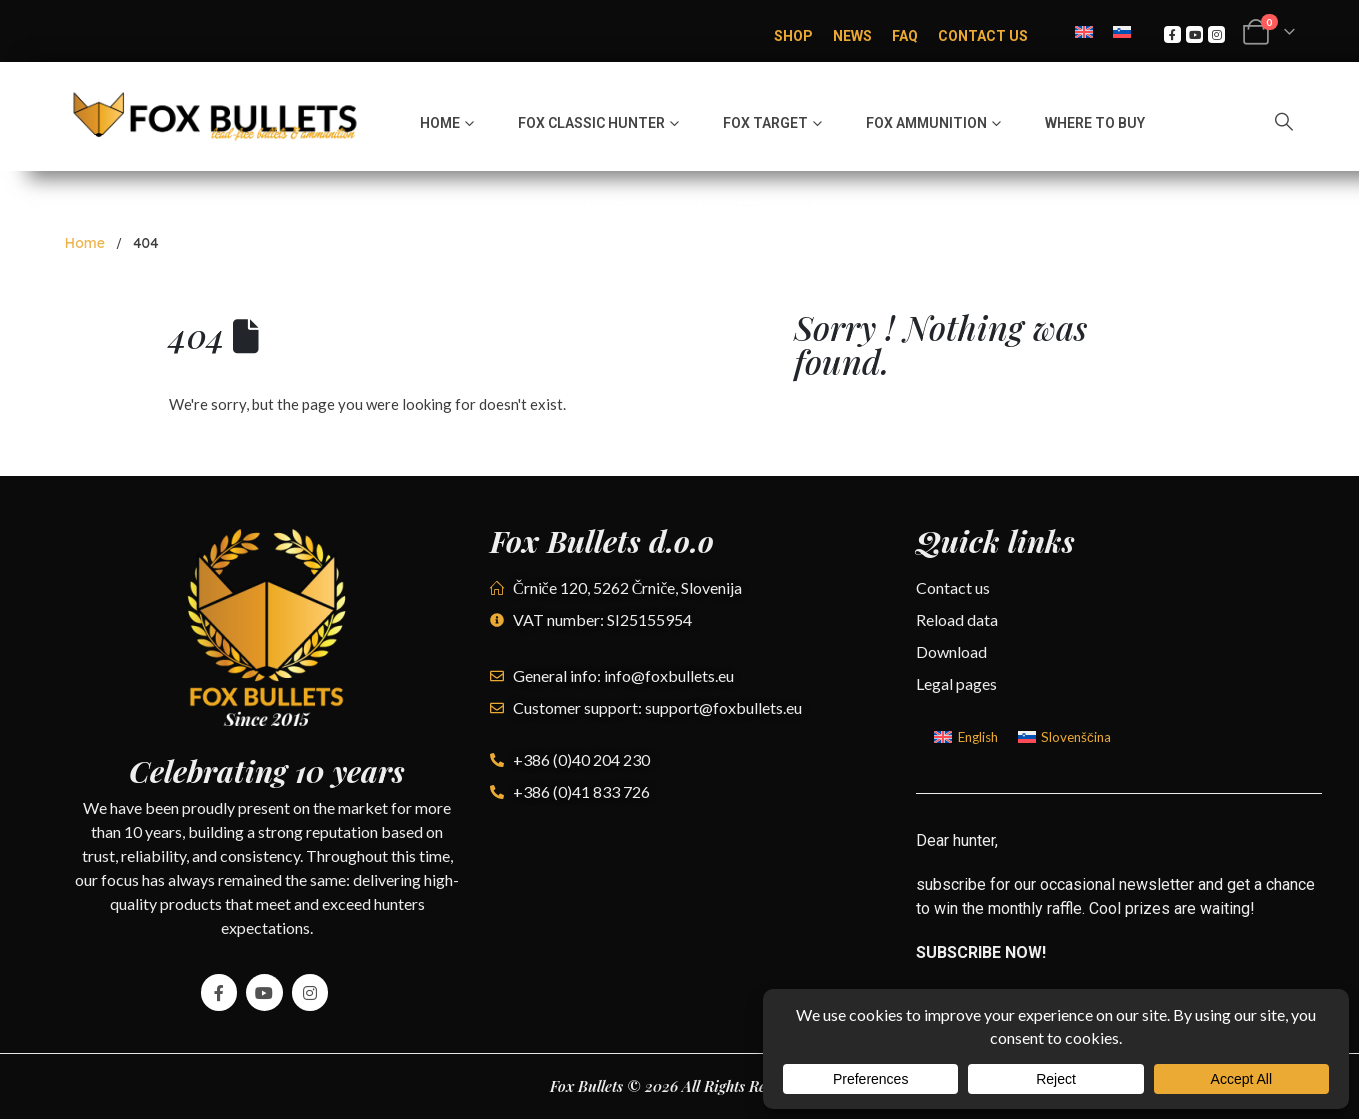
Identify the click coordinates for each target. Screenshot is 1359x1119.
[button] (1284, 121)
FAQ (905, 36)
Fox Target (765, 123)
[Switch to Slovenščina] (1064, 737)
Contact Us (983, 36)
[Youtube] (1194, 34)
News (852, 36)
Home (440, 123)
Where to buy (1095, 123)
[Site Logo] (215, 116)
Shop (793, 36)
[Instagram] (1216, 34)
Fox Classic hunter (591, 123)
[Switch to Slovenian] (1122, 31)
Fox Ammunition (926, 123)
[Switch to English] (1084, 31)
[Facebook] (1172, 34)
